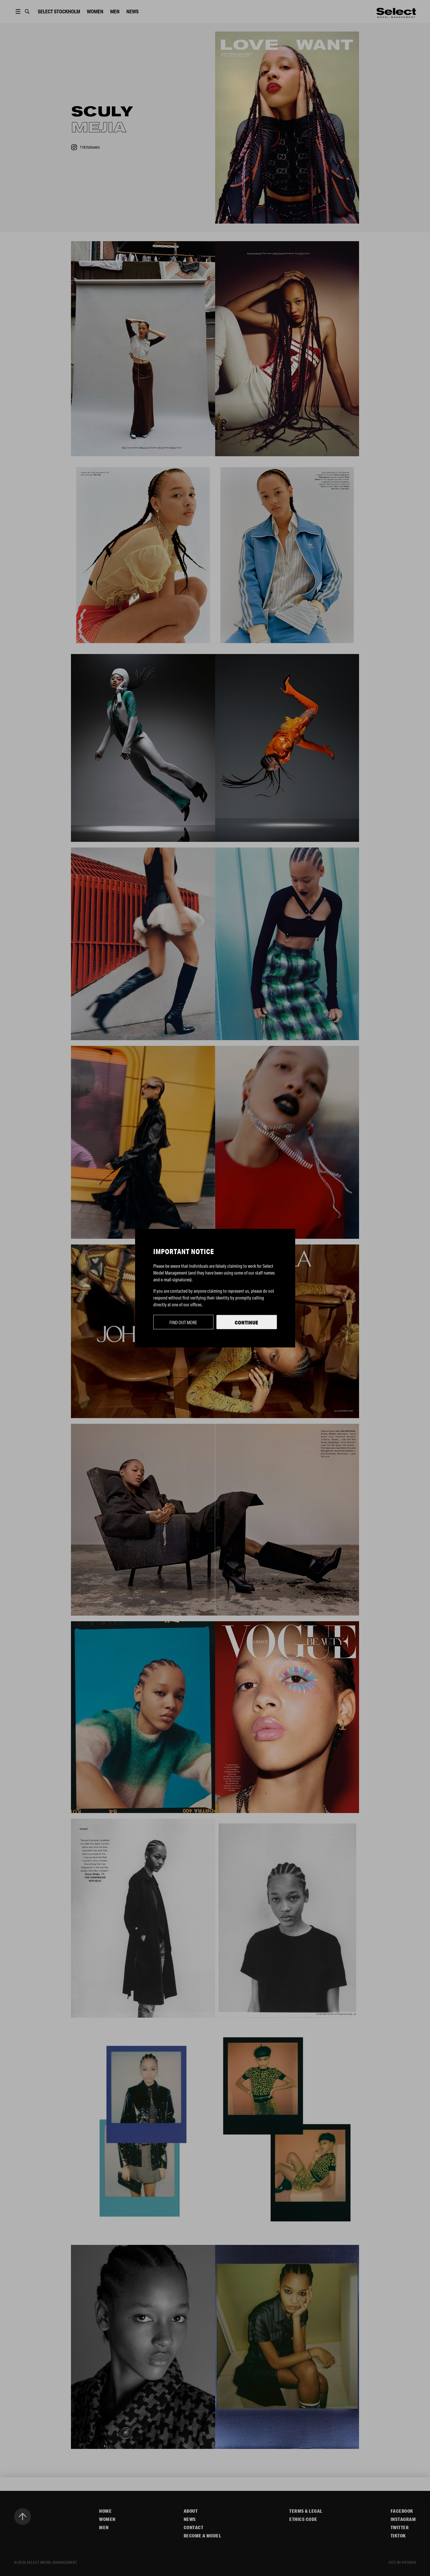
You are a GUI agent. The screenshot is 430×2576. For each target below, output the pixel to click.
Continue (246, 1322)
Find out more (183, 1322)
